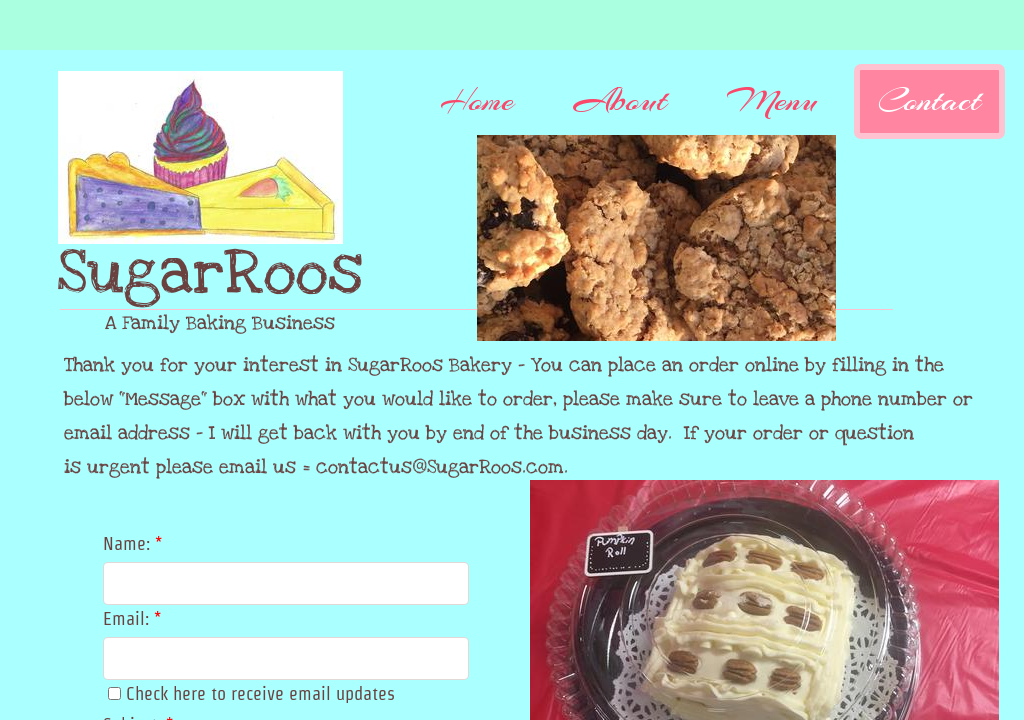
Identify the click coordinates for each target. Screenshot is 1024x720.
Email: (132, 618)
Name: (132, 543)
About (620, 100)
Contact (929, 100)
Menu (772, 100)
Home (477, 100)
